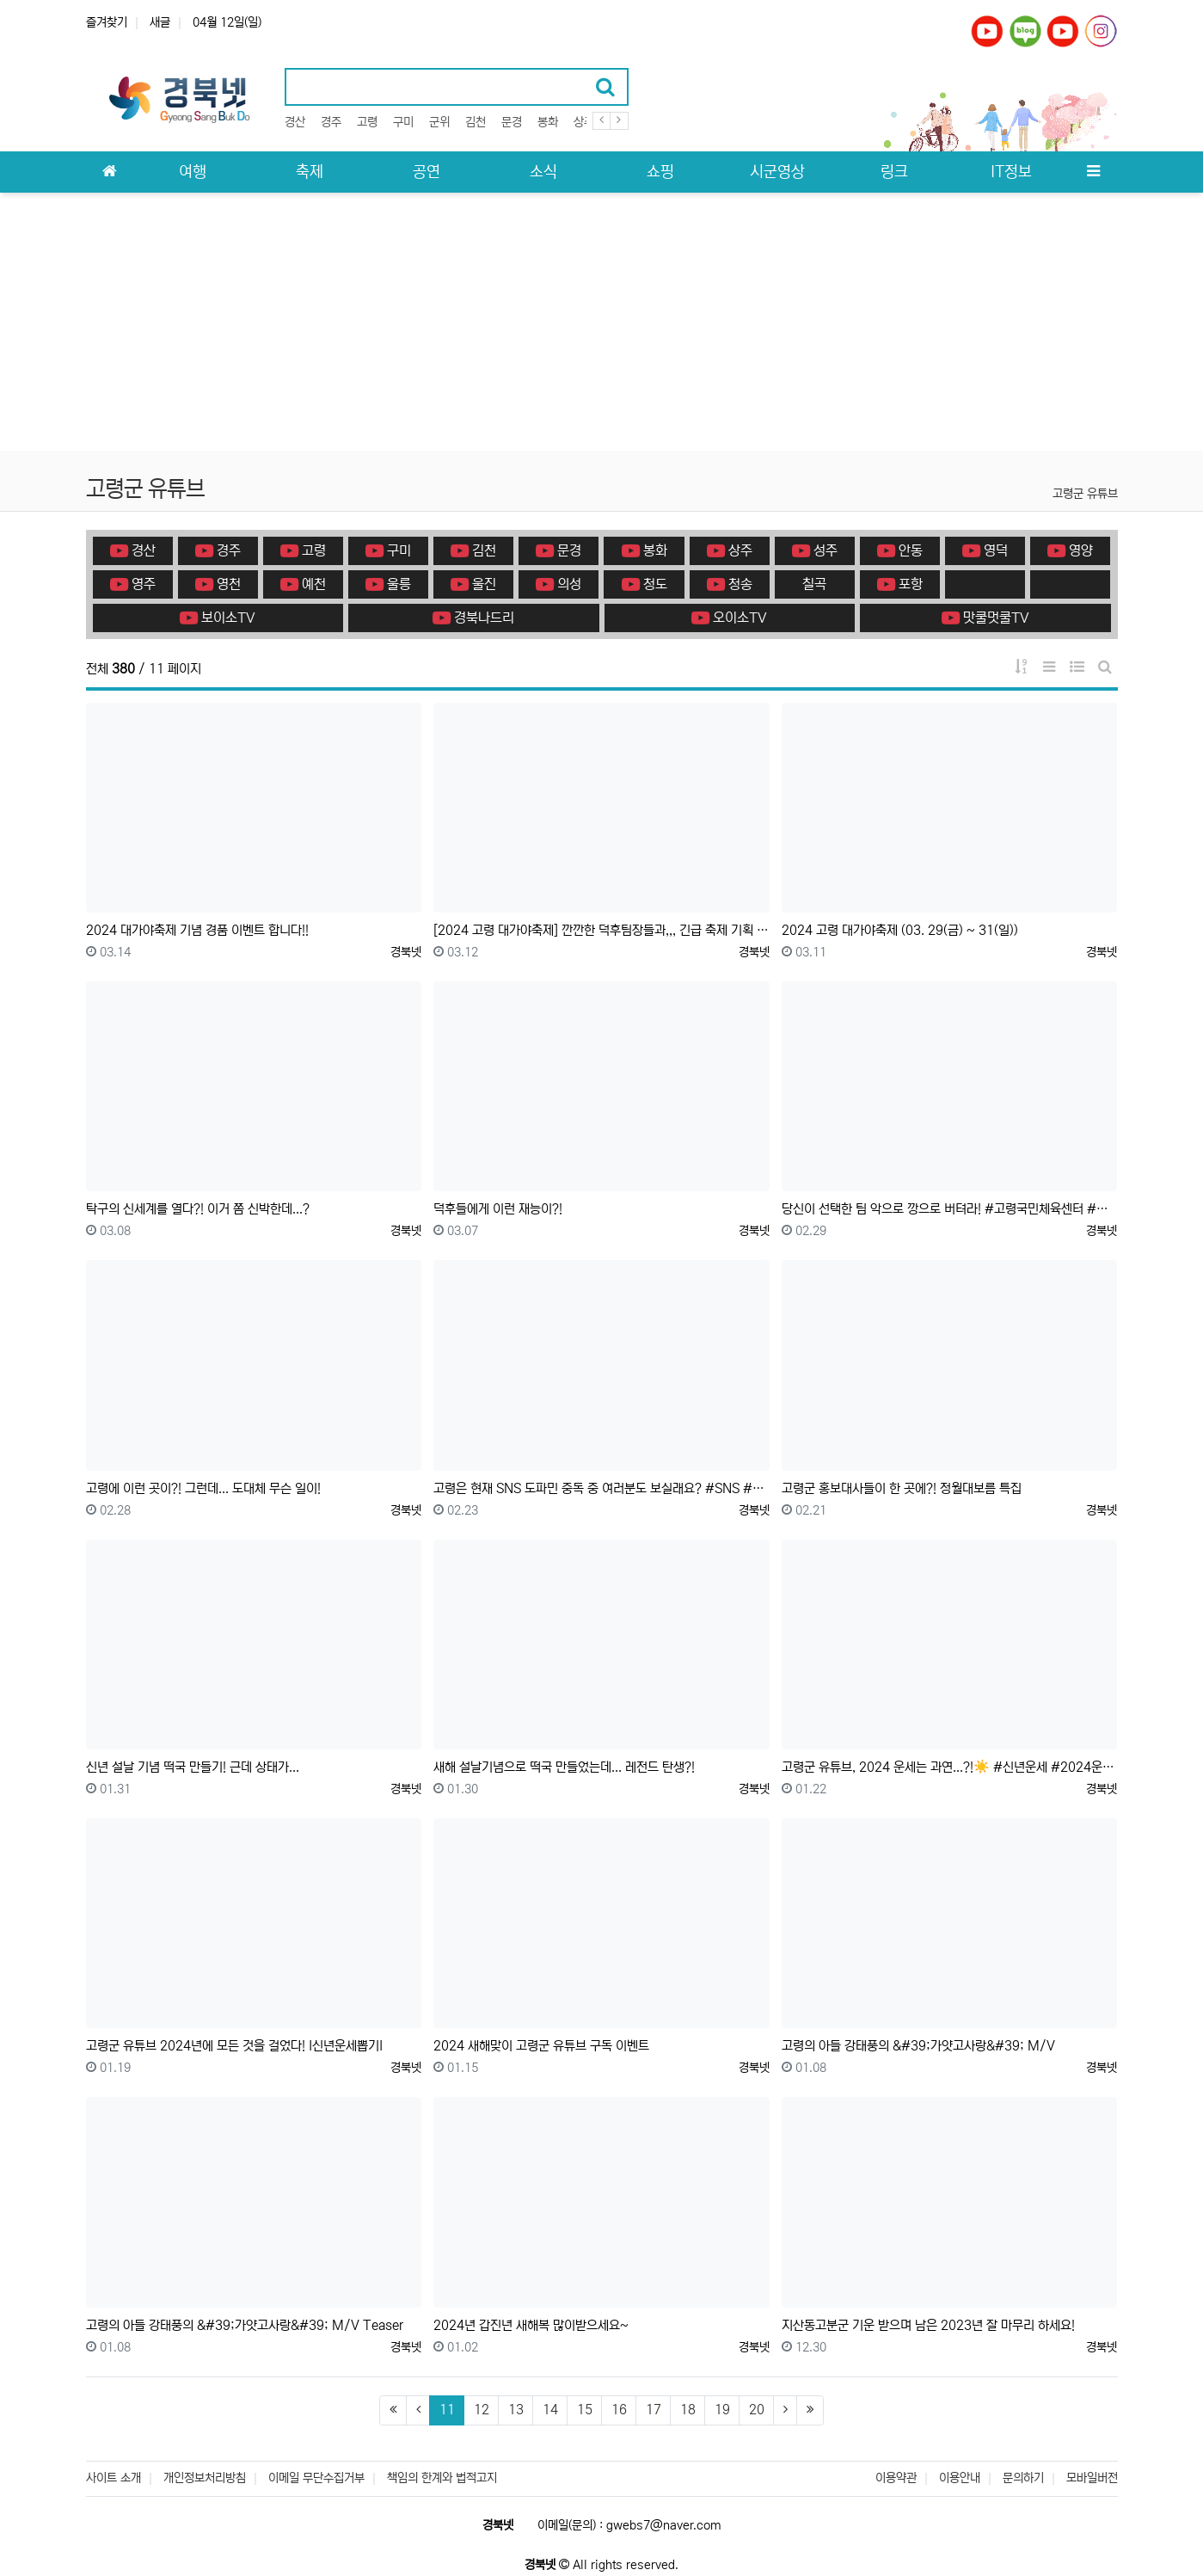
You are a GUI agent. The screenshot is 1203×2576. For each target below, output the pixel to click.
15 (584, 2409)
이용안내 (959, 2478)
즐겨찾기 (106, 22)
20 (756, 2409)
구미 (403, 122)
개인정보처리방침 (204, 2478)
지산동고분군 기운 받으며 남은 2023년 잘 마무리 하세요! (928, 2325)
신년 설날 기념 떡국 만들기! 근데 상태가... (192, 1767)
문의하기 (1023, 2478)
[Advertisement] (602, 321)
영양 (1070, 550)
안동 (900, 550)
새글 (160, 22)
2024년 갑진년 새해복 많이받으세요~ (531, 2325)
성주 (815, 550)
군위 (439, 122)
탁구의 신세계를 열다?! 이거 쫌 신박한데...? (198, 1209)
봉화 (547, 122)
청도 (644, 584)
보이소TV (217, 617)
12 (481, 2409)
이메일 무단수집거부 (316, 2478)
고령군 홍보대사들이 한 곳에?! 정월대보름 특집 (902, 1488)
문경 (511, 122)
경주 (331, 122)
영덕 (985, 550)
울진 (473, 584)
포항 (900, 584)
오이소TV (729, 617)
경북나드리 (473, 617)
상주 (584, 122)
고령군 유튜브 (1085, 494)
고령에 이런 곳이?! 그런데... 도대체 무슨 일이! (203, 1488)
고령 (367, 122)
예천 (303, 584)
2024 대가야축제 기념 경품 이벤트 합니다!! (197, 930)
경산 (295, 122)
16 (619, 2409)
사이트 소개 (113, 2478)
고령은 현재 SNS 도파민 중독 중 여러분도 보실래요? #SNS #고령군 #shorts (601, 1488)
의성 (558, 584)
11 (452, 2409)
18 (688, 2409)
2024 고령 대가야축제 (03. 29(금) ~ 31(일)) (900, 930)
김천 (475, 122)
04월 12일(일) (227, 22)
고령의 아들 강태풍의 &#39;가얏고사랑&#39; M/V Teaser (244, 2325)
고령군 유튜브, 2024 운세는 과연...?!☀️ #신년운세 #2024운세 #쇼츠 (950, 1767)
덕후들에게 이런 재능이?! (497, 1209)
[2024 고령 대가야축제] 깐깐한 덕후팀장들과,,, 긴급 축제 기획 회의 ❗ (601, 930)
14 (550, 2409)
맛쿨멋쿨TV (985, 617)
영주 (133, 584)
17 (653, 2409)
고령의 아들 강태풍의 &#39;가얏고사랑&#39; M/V (918, 2045)
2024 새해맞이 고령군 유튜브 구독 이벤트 (541, 2045)
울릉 (388, 584)
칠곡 (814, 584)
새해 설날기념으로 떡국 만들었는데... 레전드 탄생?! (564, 1767)
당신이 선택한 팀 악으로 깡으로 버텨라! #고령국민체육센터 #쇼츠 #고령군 (950, 1209)
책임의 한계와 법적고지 (442, 2478)
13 (516, 2409)
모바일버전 (1092, 2478)
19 (722, 2409)
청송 (729, 584)
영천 (218, 584)
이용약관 (896, 2478)
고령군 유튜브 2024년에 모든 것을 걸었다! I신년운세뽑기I (234, 2045)
